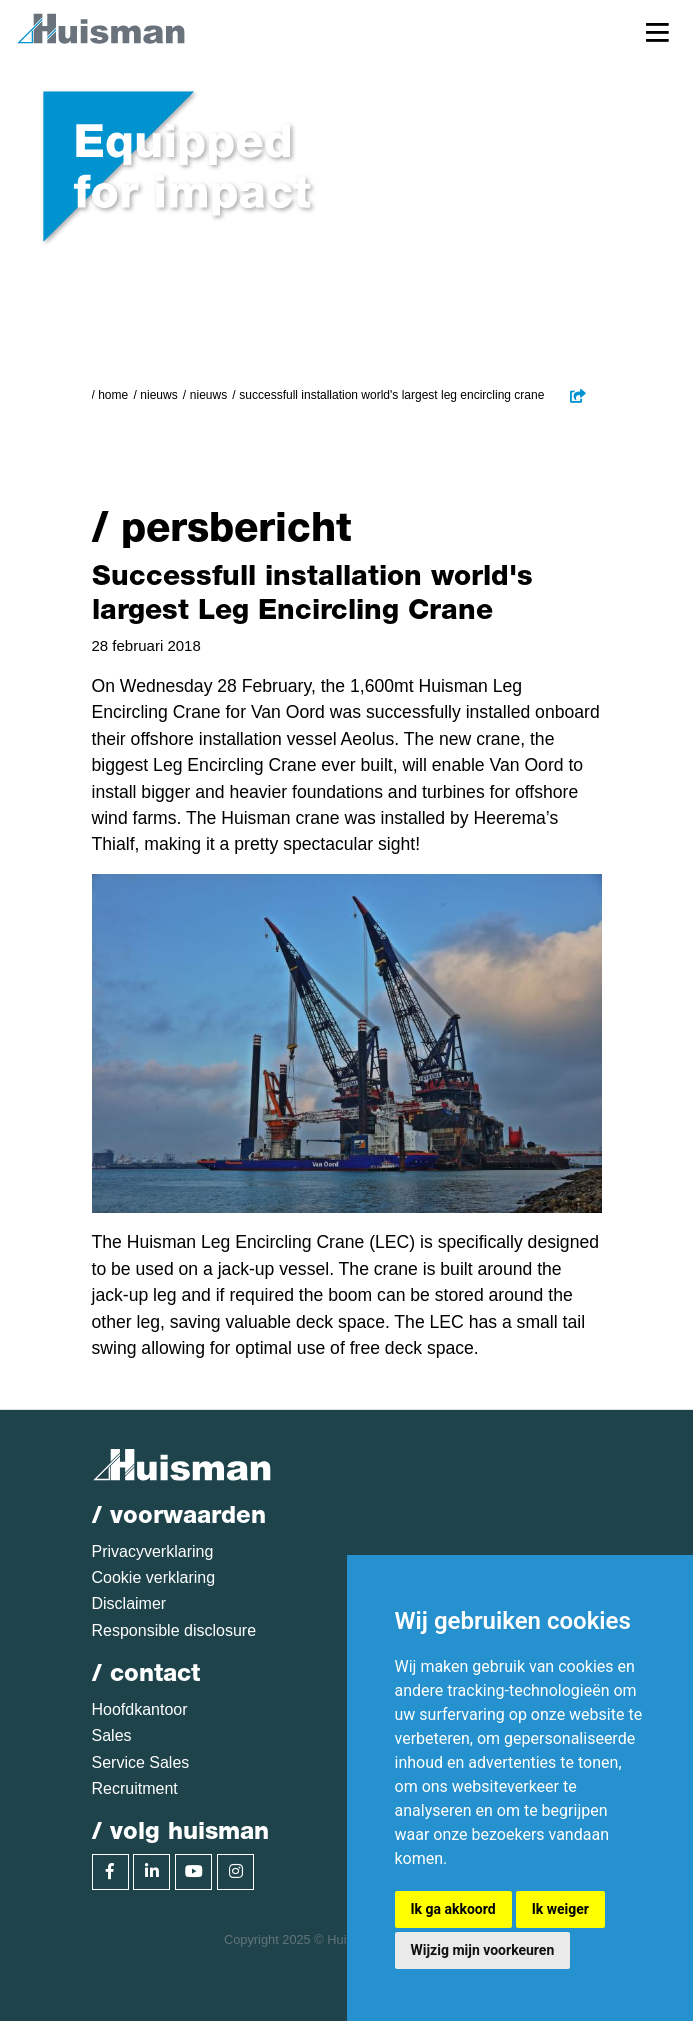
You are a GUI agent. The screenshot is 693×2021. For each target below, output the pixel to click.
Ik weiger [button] (560, 1909)
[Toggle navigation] (657, 31)
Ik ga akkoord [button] (453, 1909)
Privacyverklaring (153, 1551)
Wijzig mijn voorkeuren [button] (483, 1950)
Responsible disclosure (174, 1630)
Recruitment (135, 1788)
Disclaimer (129, 1603)
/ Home (110, 395)
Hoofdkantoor (140, 1709)
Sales (112, 1735)
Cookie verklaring (154, 1577)
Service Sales (141, 1762)
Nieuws (158, 395)
